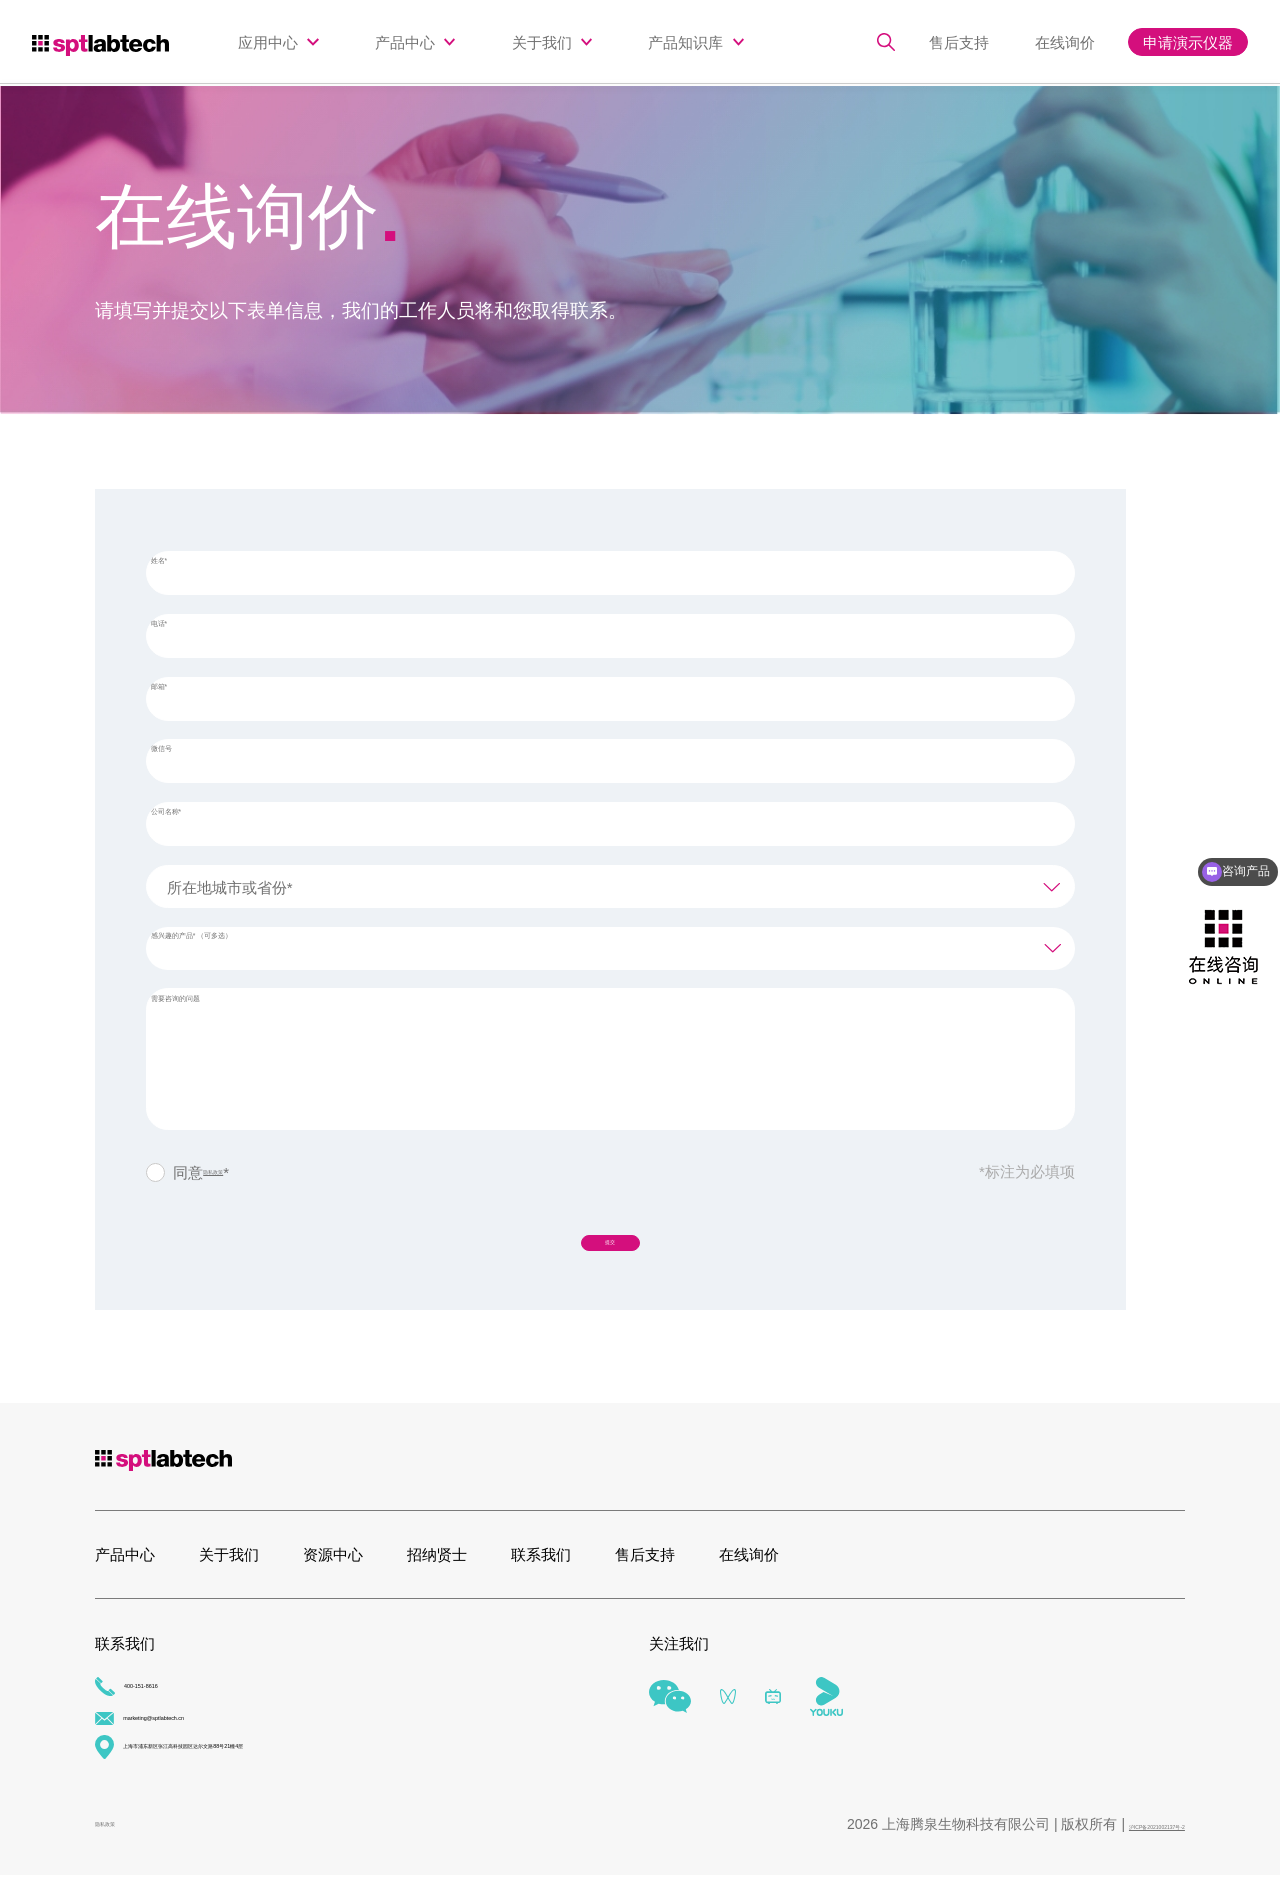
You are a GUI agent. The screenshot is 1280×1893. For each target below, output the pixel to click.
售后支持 (984, 42)
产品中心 (405, 42)
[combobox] (610, 884)
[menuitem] (278, 42)
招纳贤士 (437, 1568)
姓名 (184, 571)
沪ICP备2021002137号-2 (1107, 1841)
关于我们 (542, 42)
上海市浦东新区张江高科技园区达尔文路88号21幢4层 (287, 1764)
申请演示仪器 (1188, 42)
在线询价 (1074, 42)
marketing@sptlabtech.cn (193, 1734)
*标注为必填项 (1027, 1169)
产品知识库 (685, 42)
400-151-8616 (156, 1704)
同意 (221, 1170)
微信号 (188, 760)
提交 (610, 1245)
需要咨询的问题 (218, 1009)
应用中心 (268, 42)
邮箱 (184, 697)
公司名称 (199, 822)
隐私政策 (233, 1170)
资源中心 (333, 1568)
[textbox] (610, 885)
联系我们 (541, 1568)
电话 (184, 634)
